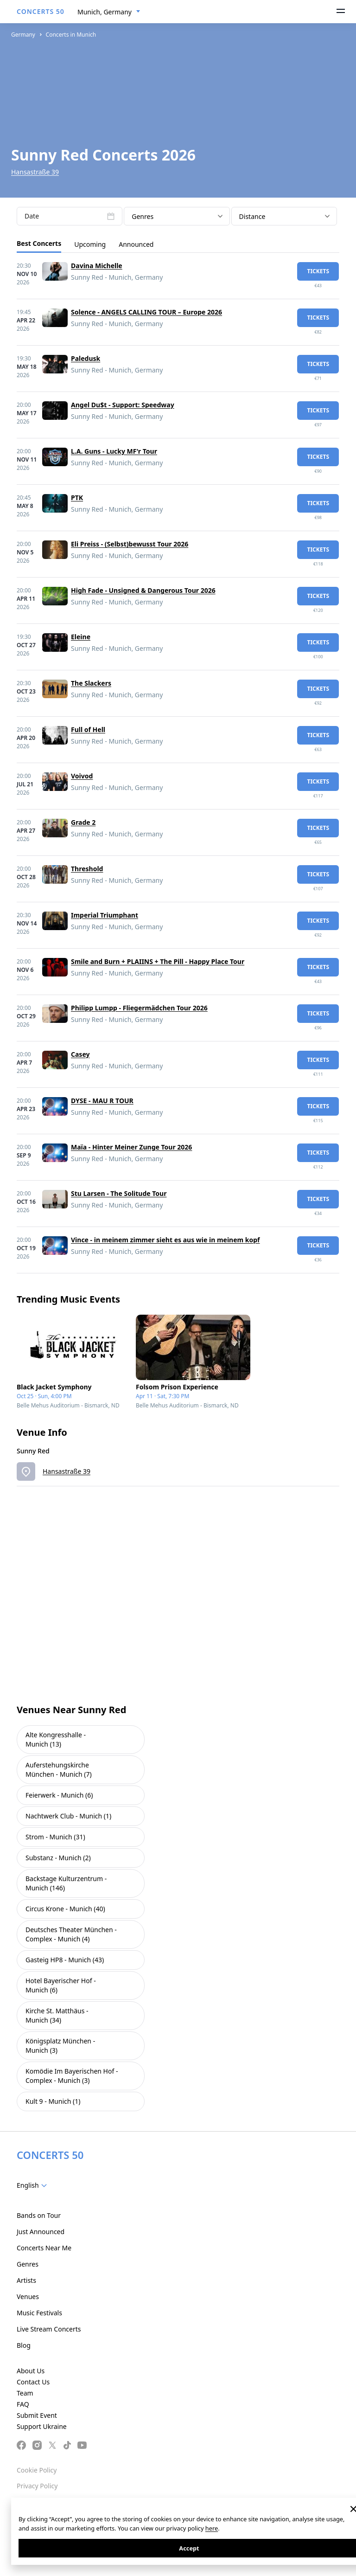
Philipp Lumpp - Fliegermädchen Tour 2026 (139, 1007)
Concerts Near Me (44, 2247)
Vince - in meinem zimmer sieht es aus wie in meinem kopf (165, 1239)
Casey (80, 1054)
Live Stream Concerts (49, 2329)
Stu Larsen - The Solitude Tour (118, 1193)
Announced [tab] (136, 244)
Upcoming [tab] (90, 244)
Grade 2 (83, 822)
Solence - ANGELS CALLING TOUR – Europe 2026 (146, 312)
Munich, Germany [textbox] (104, 11)
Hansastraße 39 (35, 171)
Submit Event (37, 2415)
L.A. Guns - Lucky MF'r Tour (114, 451)
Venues (28, 2296)
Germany (23, 35)
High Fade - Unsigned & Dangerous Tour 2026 (143, 590)
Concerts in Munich (71, 35)
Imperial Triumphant (104, 915)
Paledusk (85, 358)
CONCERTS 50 (40, 11)
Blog (24, 2345)
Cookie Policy (37, 2470)
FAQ (23, 2404)
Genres (27, 2264)
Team (25, 2393)
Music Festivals (39, 2312)
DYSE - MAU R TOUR (102, 1100)
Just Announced (40, 2231)
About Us (30, 2370)
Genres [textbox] (142, 216)
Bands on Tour (39, 2215)
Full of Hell (88, 729)
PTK (77, 497)
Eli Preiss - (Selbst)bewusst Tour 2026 (129, 544)
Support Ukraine (42, 2426)
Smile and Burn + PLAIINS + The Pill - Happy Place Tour (157, 961)
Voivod (82, 775)
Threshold (87, 868)
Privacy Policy (37, 2485)
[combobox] (109, 12)
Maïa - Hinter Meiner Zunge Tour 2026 (131, 1147)
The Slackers (91, 683)
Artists (26, 2280)
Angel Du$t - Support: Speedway (122, 404)
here (211, 2528)
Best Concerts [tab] (39, 243)
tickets (318, 271)
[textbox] (34, 2185)
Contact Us (33, 2381)
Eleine (80, 636)
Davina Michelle (96, 265)
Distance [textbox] (252, 216)
